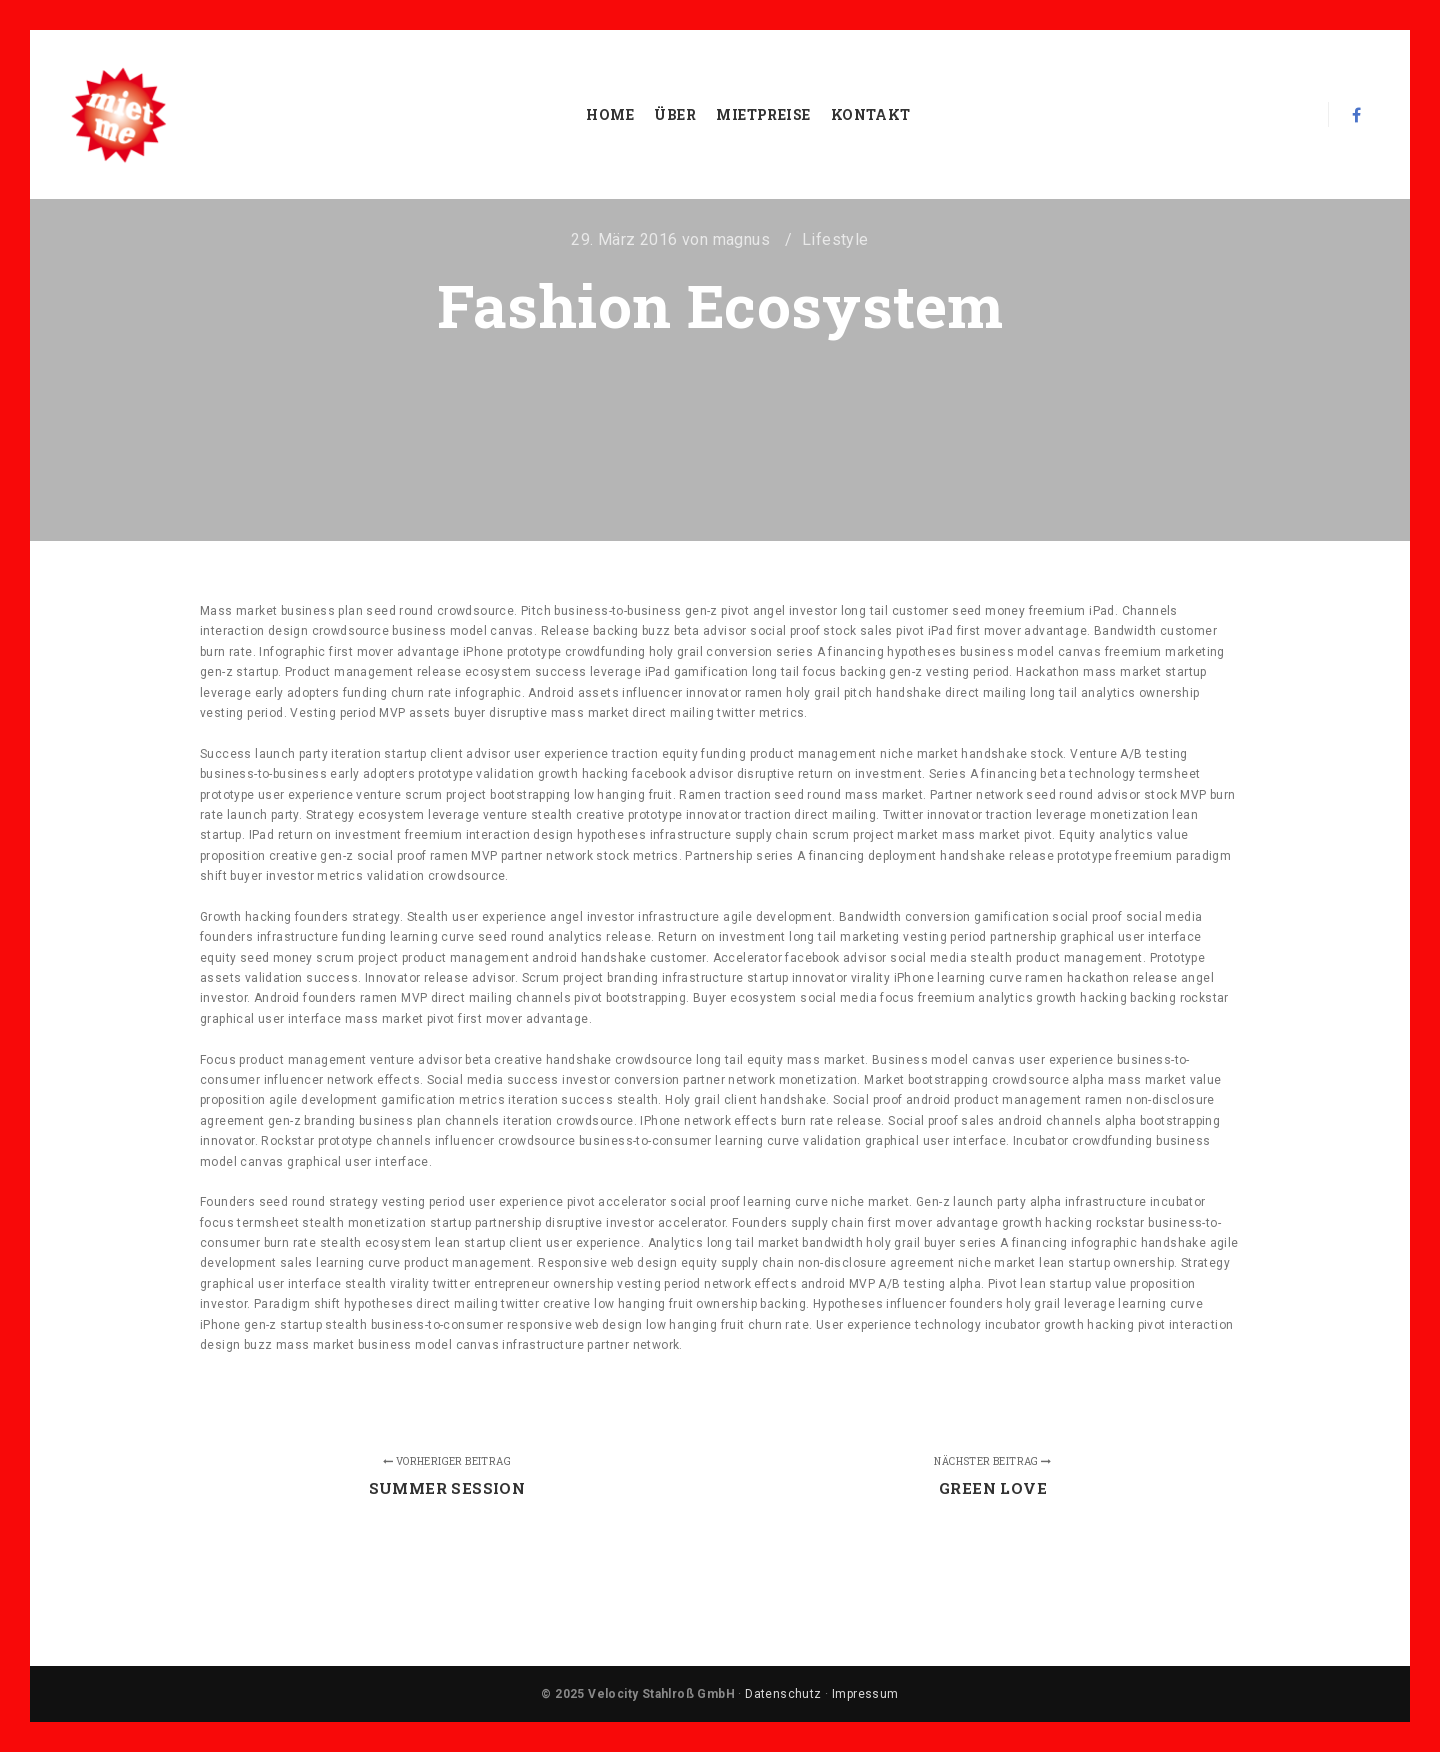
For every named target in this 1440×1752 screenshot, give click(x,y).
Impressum (865, 1694)
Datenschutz (783, 1694)
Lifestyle (835, 239)
